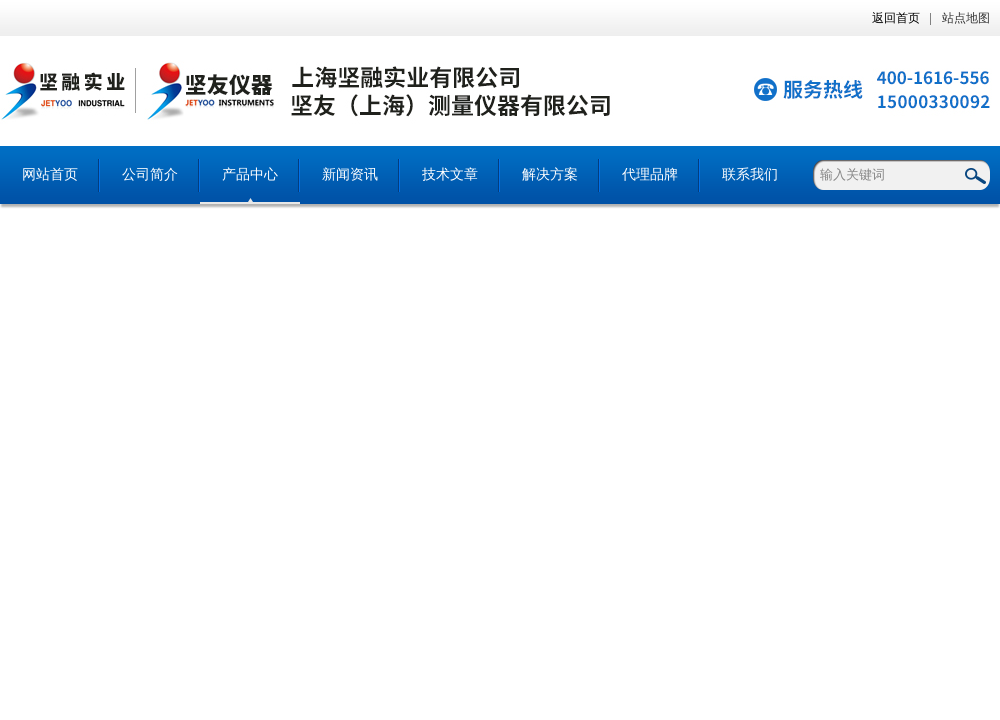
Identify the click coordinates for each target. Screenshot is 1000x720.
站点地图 (966, 18)
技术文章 (450, 174)
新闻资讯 (350, 174)
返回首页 (896, 18)
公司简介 (150, 174)
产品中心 (250, 174)
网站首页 (50, 174)
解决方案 (550, 174)
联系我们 (750, 174)
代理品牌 (650, 174)
